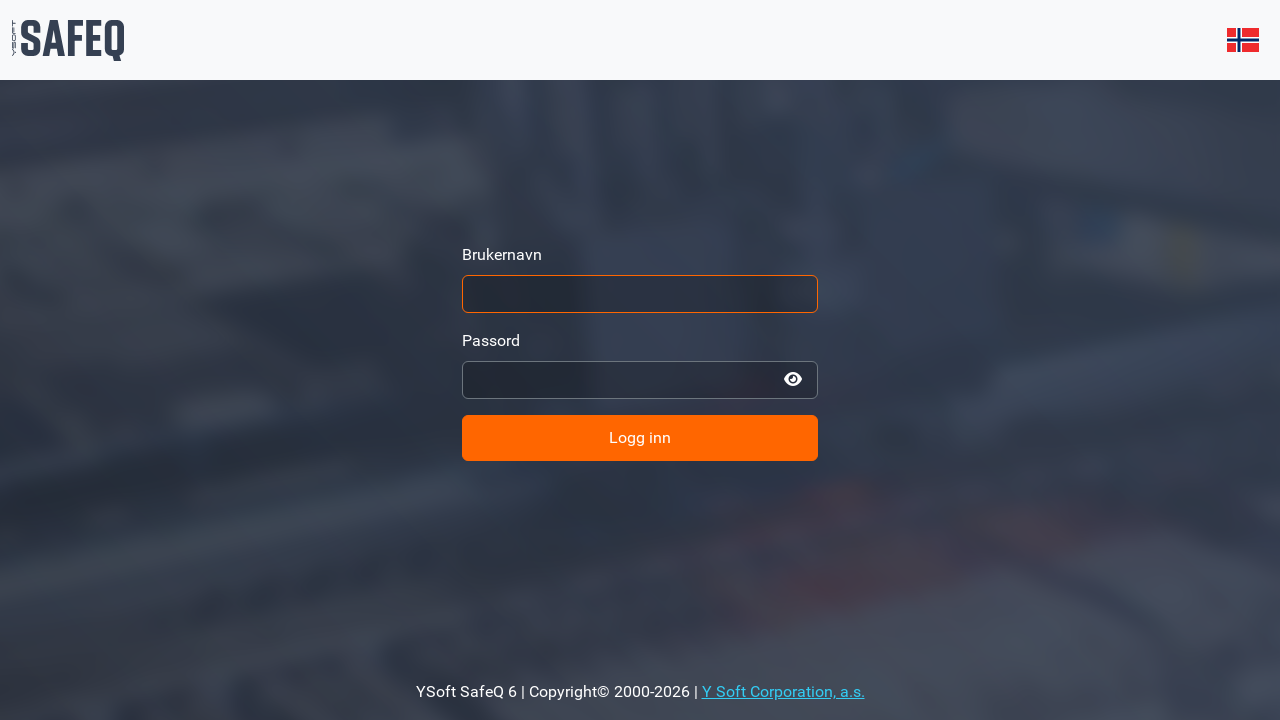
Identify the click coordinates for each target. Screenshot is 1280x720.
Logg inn (640, 437)
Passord (491, 340)
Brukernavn (502, 254)
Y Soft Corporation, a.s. (783, 691)
